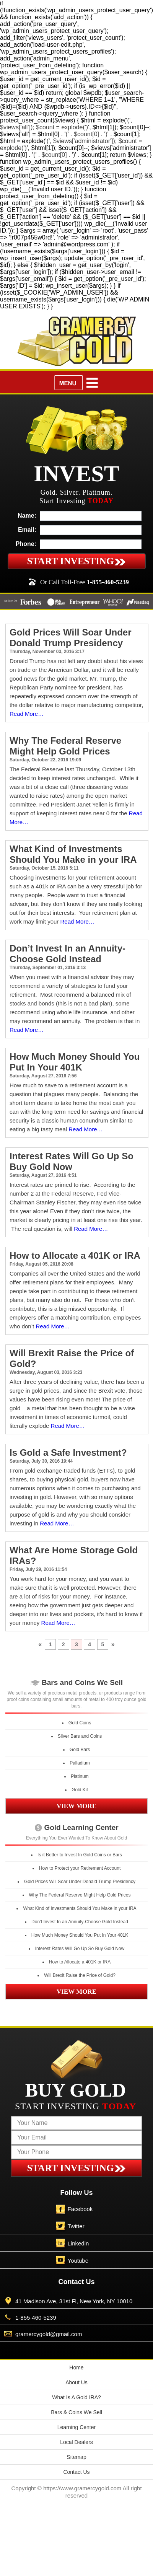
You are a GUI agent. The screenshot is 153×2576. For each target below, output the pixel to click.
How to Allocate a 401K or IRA (75, 1255)
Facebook (80, 2209)
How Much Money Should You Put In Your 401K (75, 1061)
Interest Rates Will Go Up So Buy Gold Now (71, 1161)
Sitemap (76, 2457)
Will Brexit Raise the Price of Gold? (80, 1975)
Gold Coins (79, 1722)
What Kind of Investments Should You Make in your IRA (73, 854)
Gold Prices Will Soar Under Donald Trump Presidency (71, 637)
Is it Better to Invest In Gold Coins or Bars (79, 1854)
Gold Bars (80, 1749)
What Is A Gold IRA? (76, 2397)
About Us (76, 2382)
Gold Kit (80, 1789)
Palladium (80, 1763)
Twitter (76, 2226)
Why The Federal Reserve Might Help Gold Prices (65, 745)
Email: (27, 529)
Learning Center (76, 2427)
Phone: (26, 544)
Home (76, 2367)
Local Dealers (76, 2442)
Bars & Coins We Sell (76, 2412)
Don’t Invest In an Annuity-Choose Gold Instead (67, 953)
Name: (27, 515)
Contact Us (76, 2472)
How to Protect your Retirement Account (79, 1868)
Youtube (78, 2260)
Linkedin (78, 2243)
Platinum (80, 1776)
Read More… (27, 713)
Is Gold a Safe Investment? (68, 1452)
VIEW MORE (76, 1806)
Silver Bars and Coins (80, 1736)
